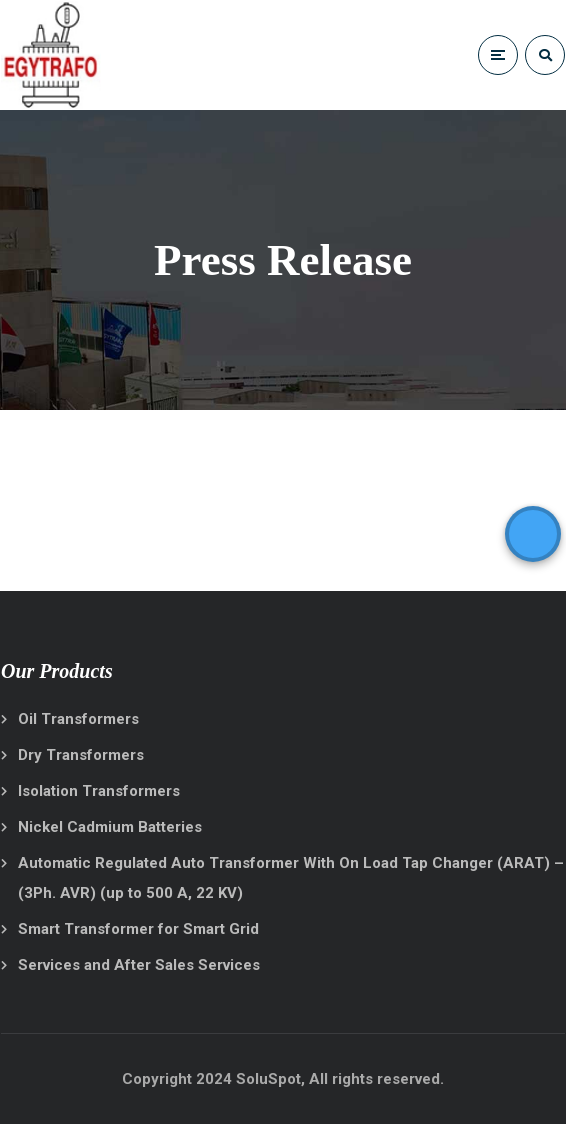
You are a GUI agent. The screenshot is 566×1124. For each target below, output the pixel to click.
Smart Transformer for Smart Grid (138, 929)
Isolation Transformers (99, 791)
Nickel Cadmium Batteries (110, 827)
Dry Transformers (81, 755)
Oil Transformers (78, 719)
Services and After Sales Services (139, 965)
